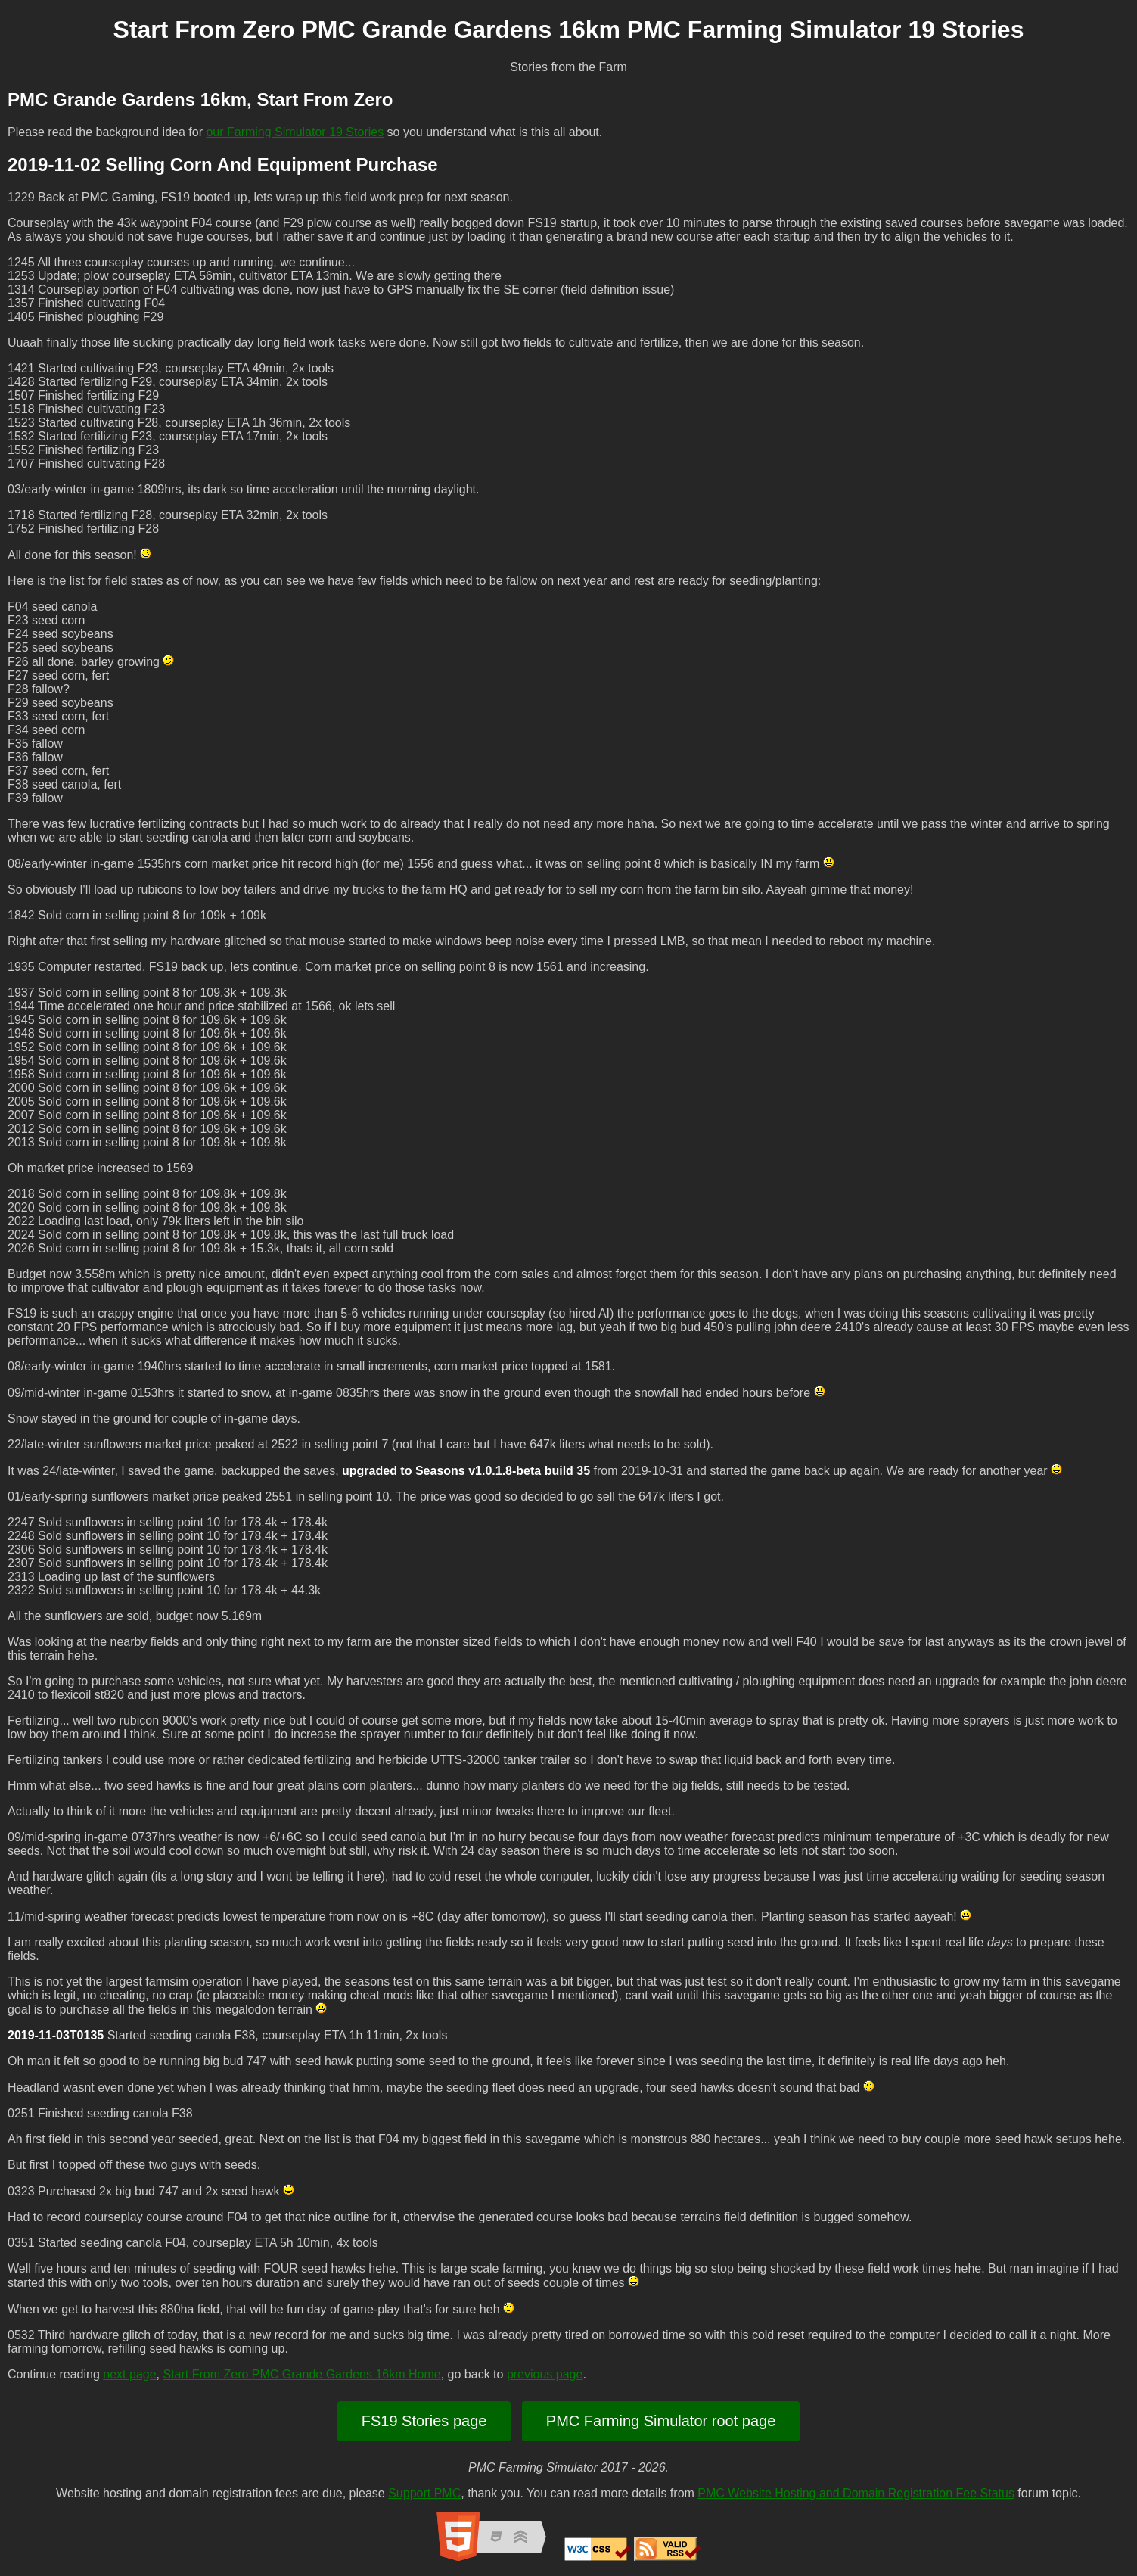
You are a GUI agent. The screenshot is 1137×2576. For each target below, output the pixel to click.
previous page (545, 2374)
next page (129, 2374)
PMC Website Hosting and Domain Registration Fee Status (855, 2493)
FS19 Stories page (424, 2421)
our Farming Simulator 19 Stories (295, 132)
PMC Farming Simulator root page (660, 2421)
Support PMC (424, 2493)
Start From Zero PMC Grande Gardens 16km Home (301, 2374)
